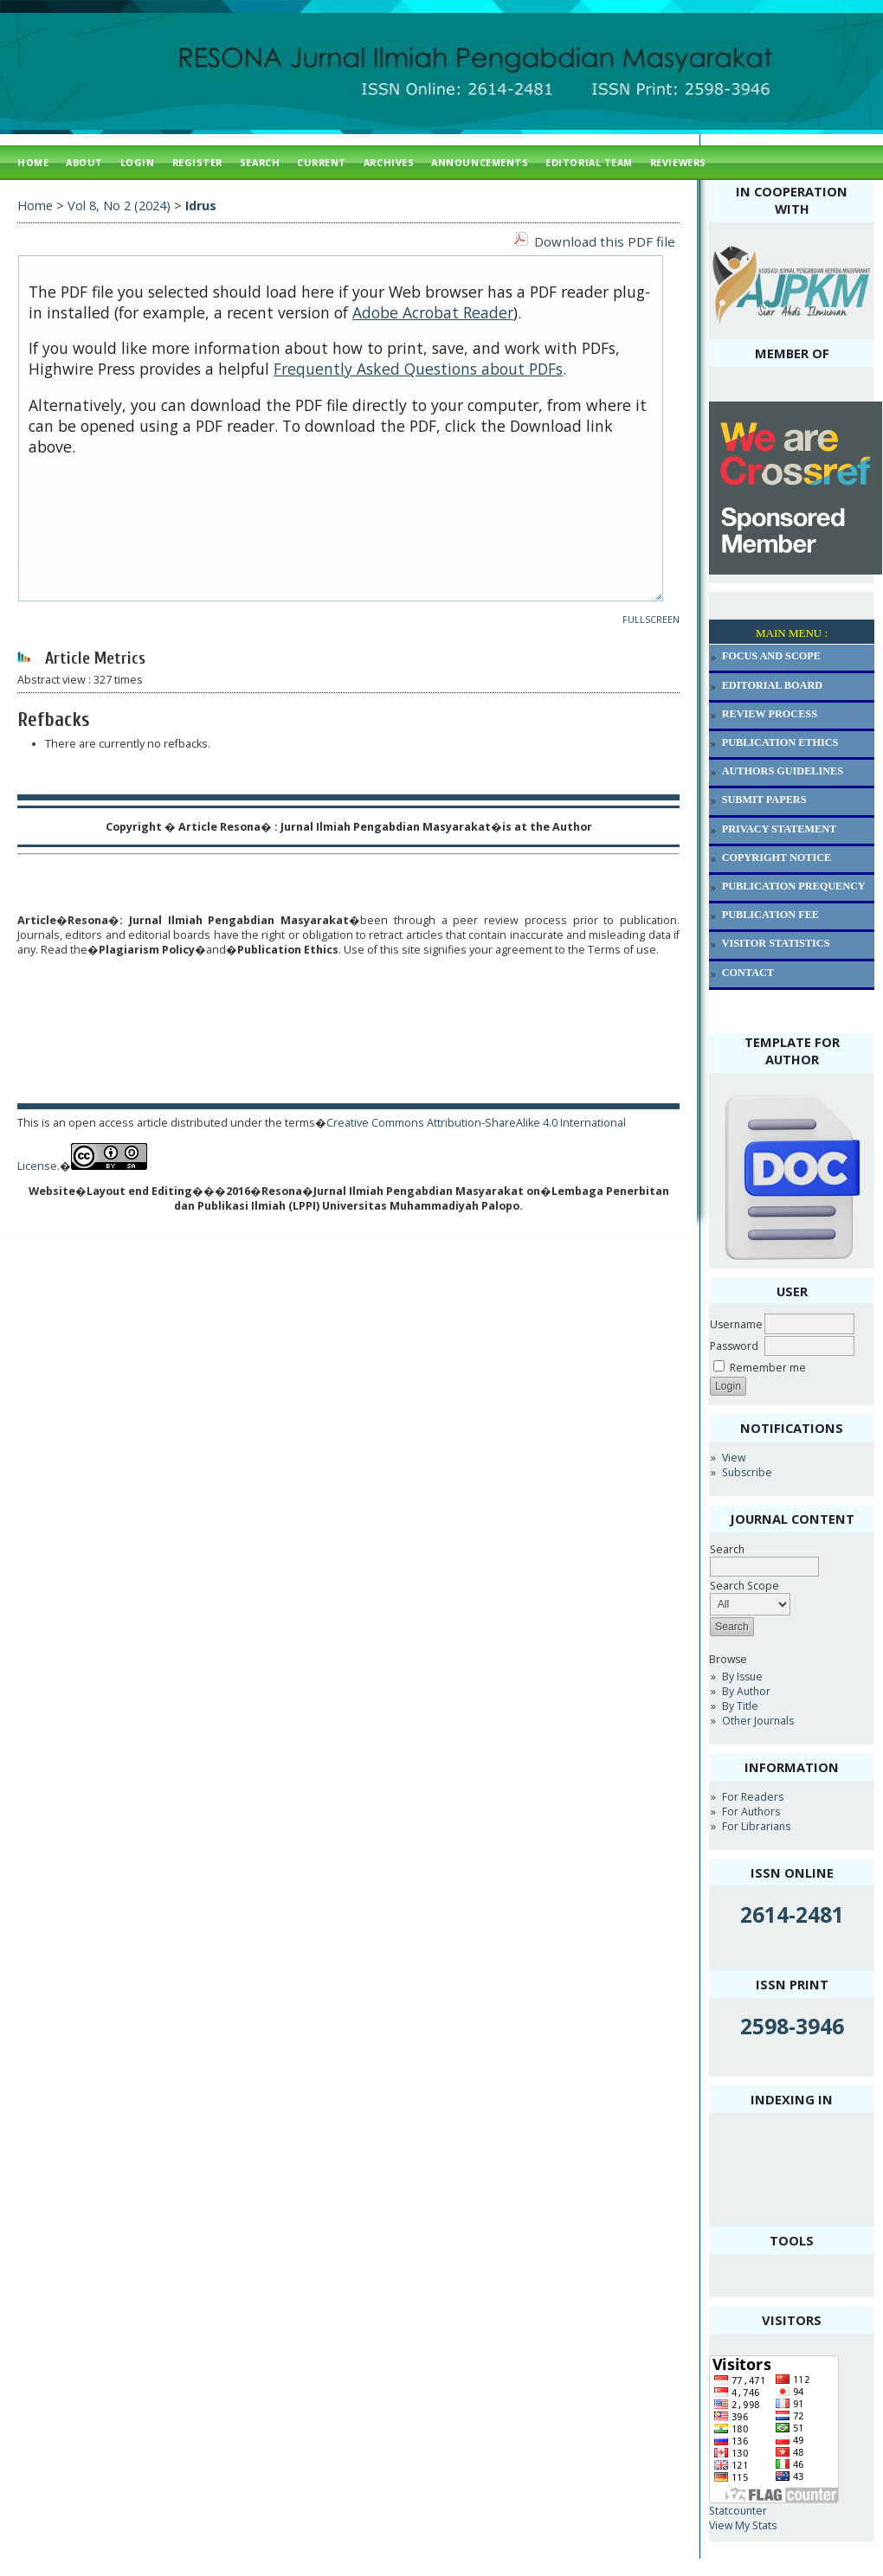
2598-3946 (792, 2026)
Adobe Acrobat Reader (432, 312)
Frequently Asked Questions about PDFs (418, 368)
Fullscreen (651, 619)
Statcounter (738, 2510)
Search (260, 162)
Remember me (768, 1367)
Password (734, 1346)
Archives (389, 162)
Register (197, 162)
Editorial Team (589, 162)
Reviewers (678, 162)
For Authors (751, 1811)
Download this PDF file (604, 241)
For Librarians (756, 1826)
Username (736, 1324)
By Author (746, 1691)
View (733, 1457)
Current (321, 162)
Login (137, 162)
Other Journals (758, 1720)
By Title (740, 1706)
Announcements (479, 162)
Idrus (200, 205)
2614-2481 (792, 1914)
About (84, 162)
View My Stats (743, 2525)
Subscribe (747, 1472)
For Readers (752, 1796)
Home (32, 162)
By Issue (742, 1676)
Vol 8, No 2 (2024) (119, 205)
